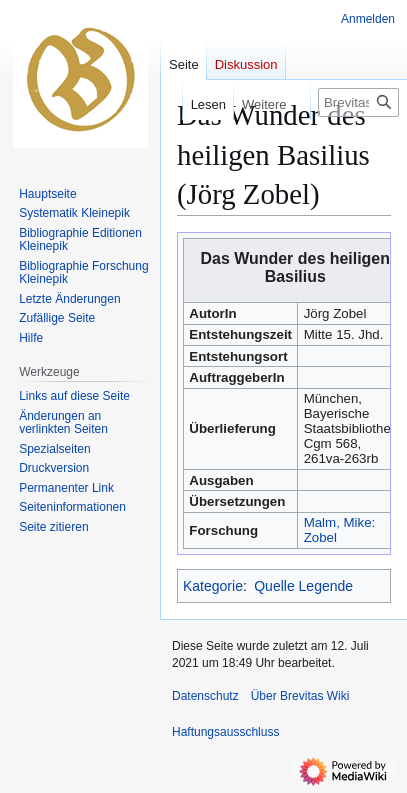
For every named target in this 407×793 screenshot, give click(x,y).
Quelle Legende (303, 586)
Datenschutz (205, 696)
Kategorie (213, 586)
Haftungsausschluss (225, 732)
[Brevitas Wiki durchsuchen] (358, 102)
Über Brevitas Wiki (300, 696)
